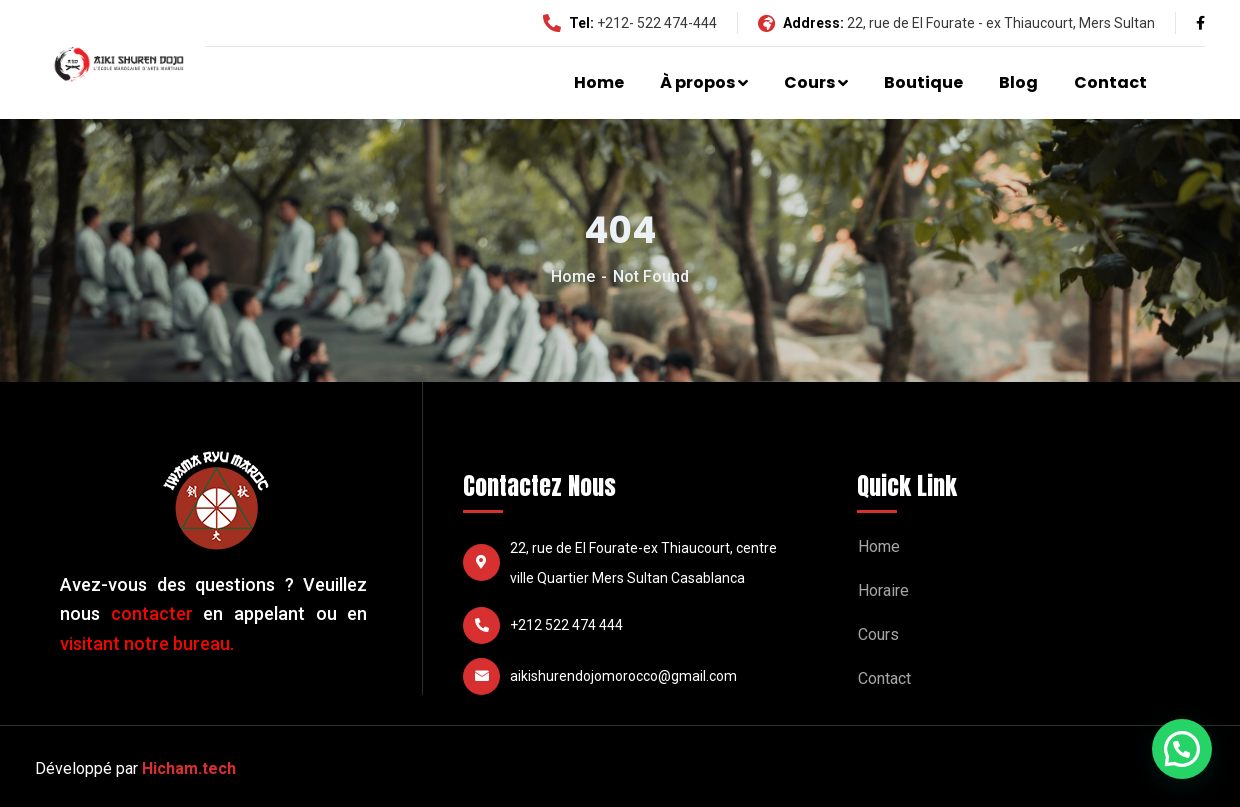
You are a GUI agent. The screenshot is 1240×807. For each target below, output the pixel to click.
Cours (809, 82)
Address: (801, 23)
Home (599, 82)
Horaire (883, 590)
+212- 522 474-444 (657, 23)
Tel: (568, 23)
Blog (1018, 82)
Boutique (923, 82)
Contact (1110, 82)
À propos (697, 82)
